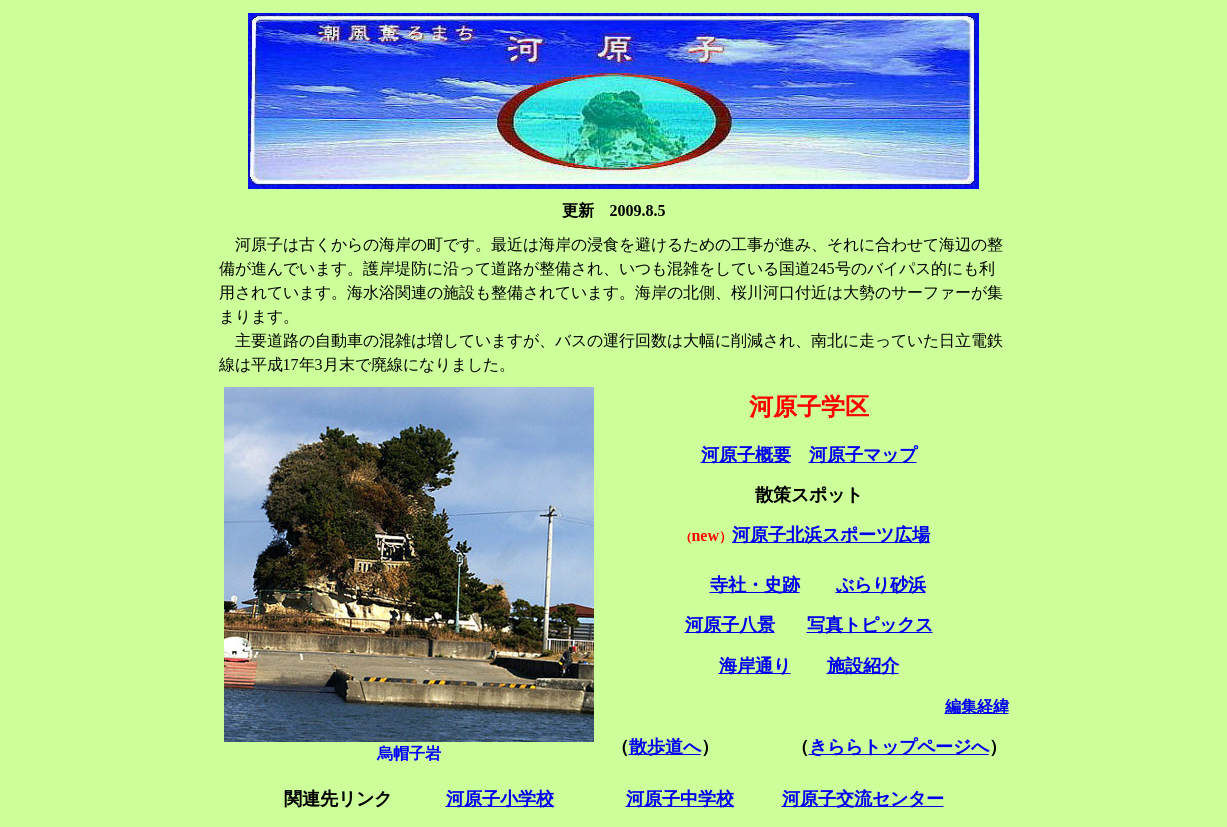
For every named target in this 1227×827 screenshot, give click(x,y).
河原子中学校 (680, 799)
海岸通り (755, 666)
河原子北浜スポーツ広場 (831, 535)
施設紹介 (863, 666)
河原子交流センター (863, 799)
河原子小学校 (500, 799)
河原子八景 (730, 625)
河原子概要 (746, 455)
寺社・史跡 (755, 585)
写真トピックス (870, 625)
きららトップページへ (899, 747)
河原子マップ (863, 455)
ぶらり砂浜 (881, 585)
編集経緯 (977, 706)
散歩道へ (665, 747)
